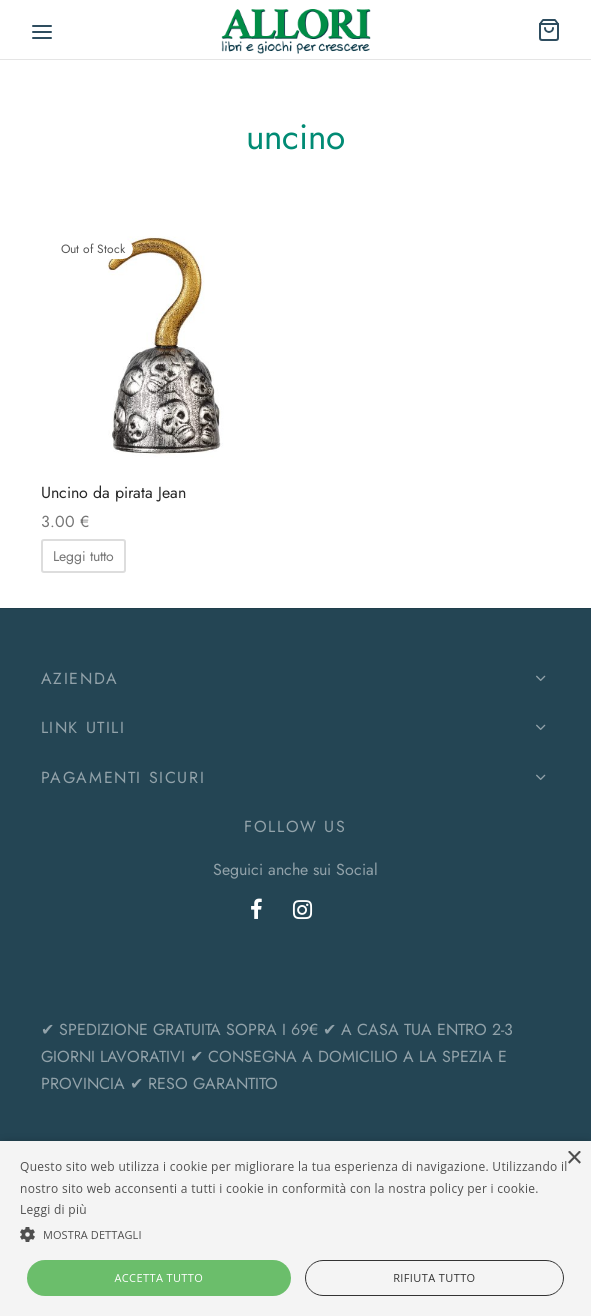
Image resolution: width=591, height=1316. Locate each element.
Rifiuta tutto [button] (434, 1277)
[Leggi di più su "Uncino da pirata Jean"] (83, 556)
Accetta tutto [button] (158, 1277)
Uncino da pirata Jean (113, 492)
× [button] (573, 1158)
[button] (295, 1234)
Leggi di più (53, 1209)
